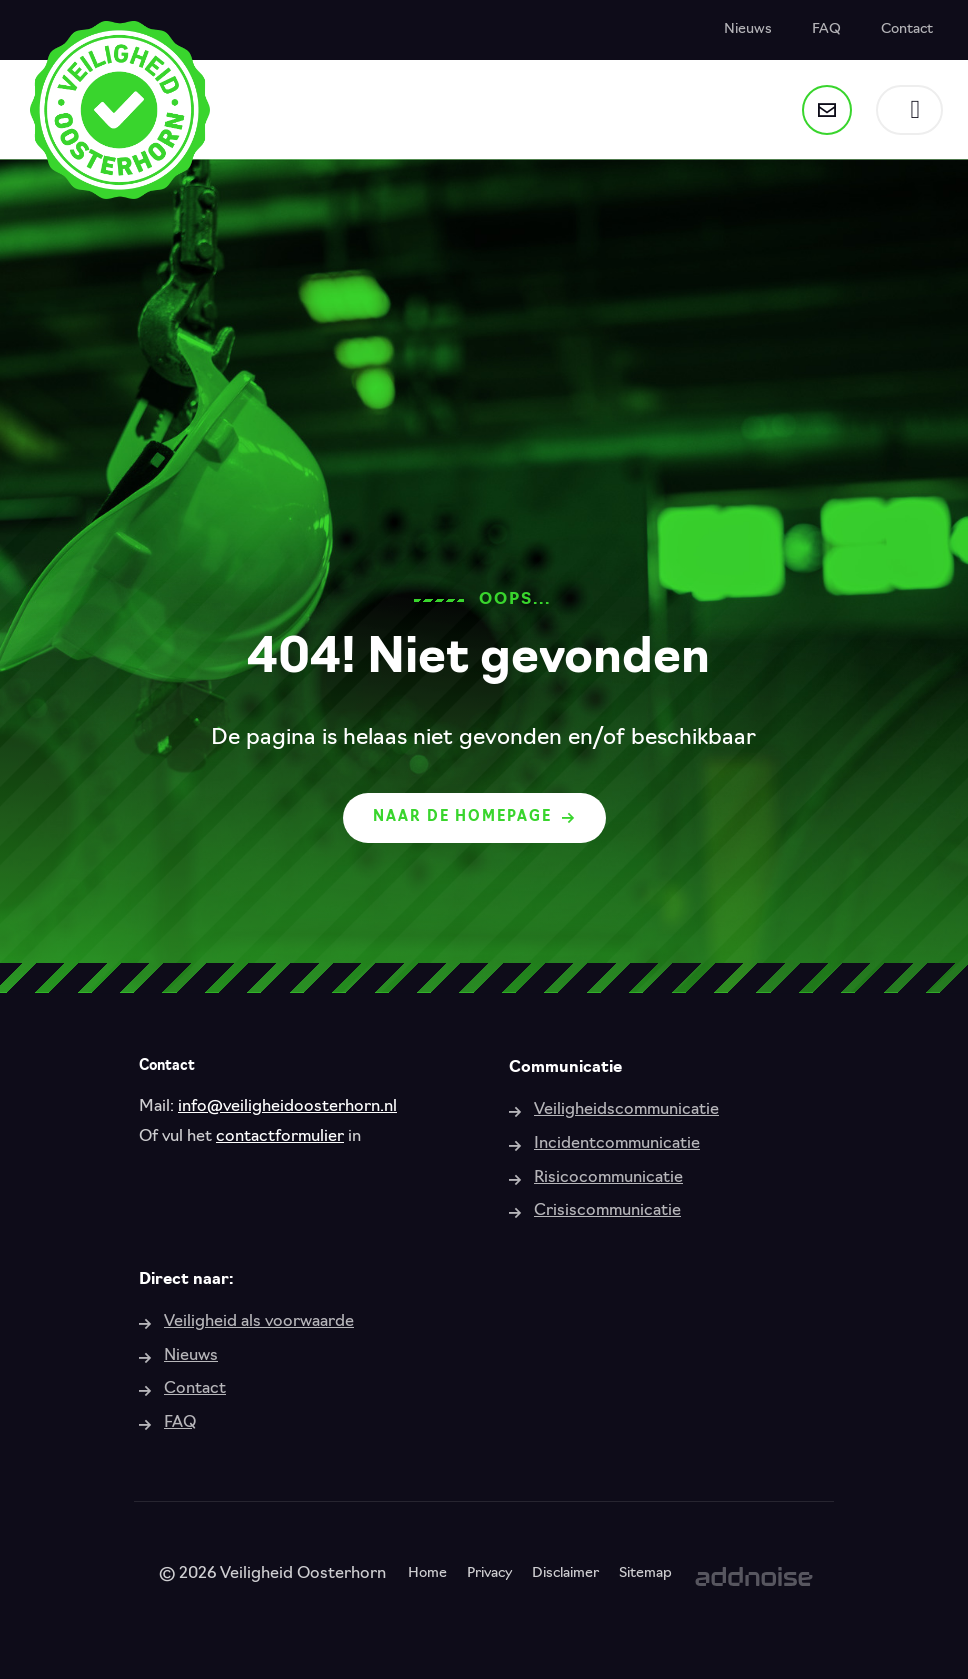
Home (427, 1574)
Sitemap (645, 1574)
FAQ (826, 29)
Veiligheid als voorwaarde (259, 1322)
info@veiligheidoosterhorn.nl (287, 1107)
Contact (907, 29)
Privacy (489, 1574)
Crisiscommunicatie (607, 1211)
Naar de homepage (474, 817)
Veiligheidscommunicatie (626, 1110)
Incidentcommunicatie (617, 1144)
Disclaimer (565, 1574)
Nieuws (748, 29)
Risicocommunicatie (608, 1178)
